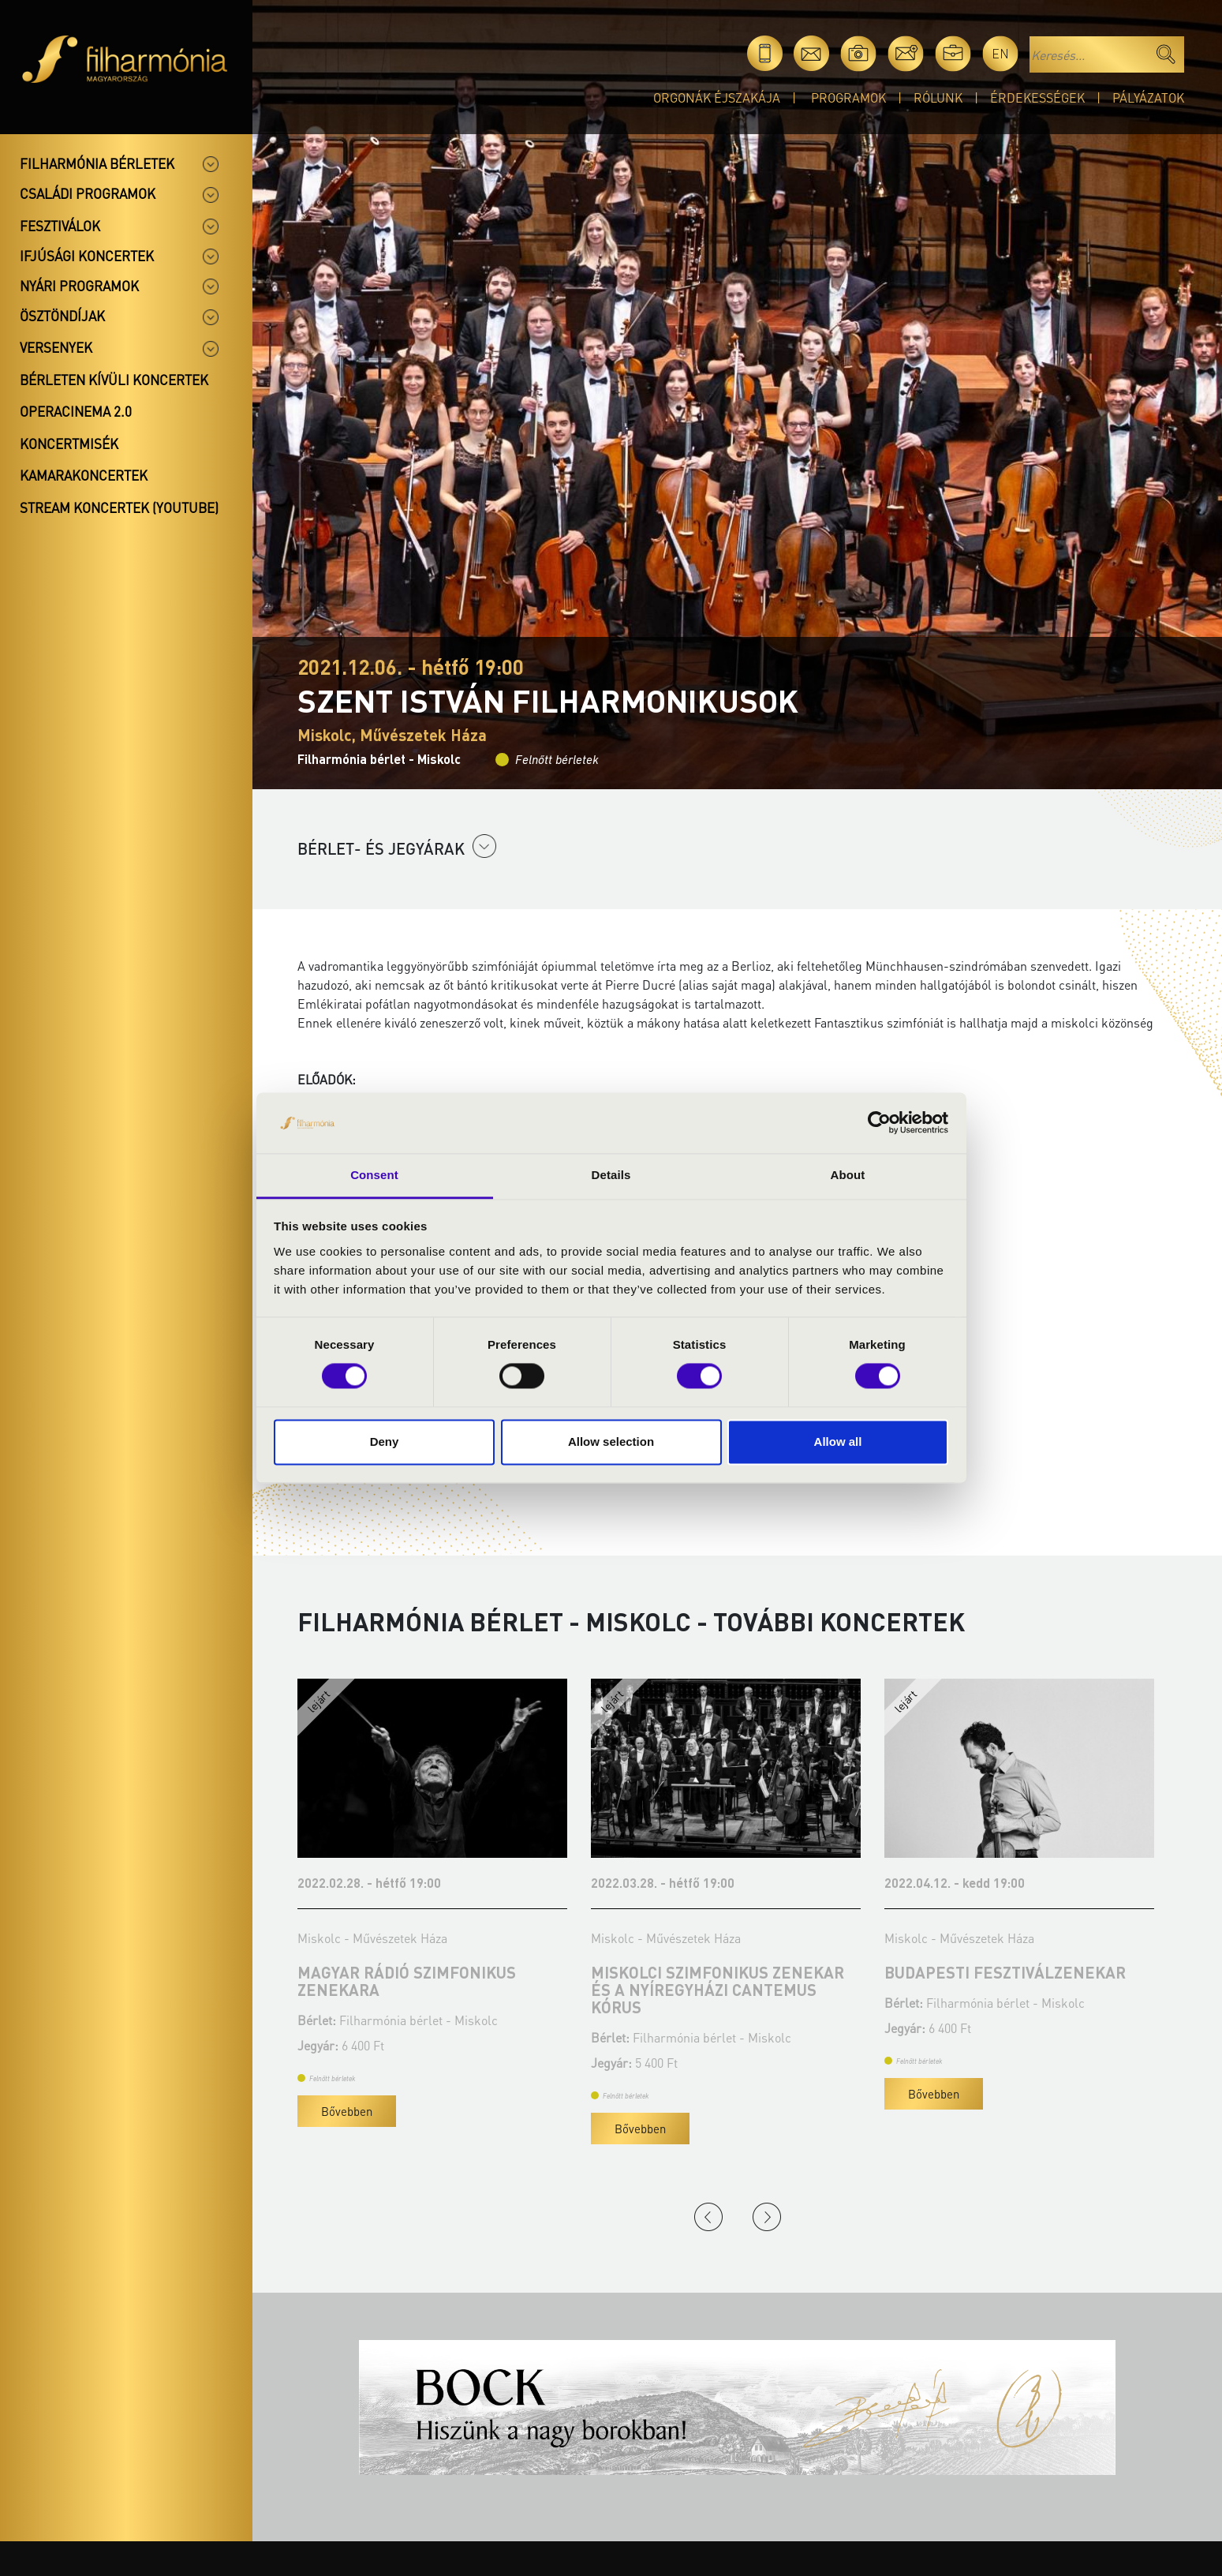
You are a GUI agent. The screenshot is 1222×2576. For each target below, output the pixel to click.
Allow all (838, 1441)
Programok (848, 97)
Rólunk (938, 97)
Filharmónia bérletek (97, 163)
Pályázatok (1148, 97)
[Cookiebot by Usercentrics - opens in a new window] (879, 1123)
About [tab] (848, 1174)
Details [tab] (611, 1174)
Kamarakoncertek (84, 475)
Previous (708, 2217)
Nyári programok (79, 285)
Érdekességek (1037, 97)
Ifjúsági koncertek (87, 255)
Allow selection (611, 1441)
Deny (384, 1441)
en (1000, 53)
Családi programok (87, 193)
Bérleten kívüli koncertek (114, 379)
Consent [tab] (374, 1174)
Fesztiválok (60, 225)
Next (767, 2217)
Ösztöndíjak (62, 315)
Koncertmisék (69, 443)
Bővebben (346, 2111)
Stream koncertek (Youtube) (119, 507)
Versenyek (56, 347)
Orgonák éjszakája (716, 97)
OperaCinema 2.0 (76, 411)
